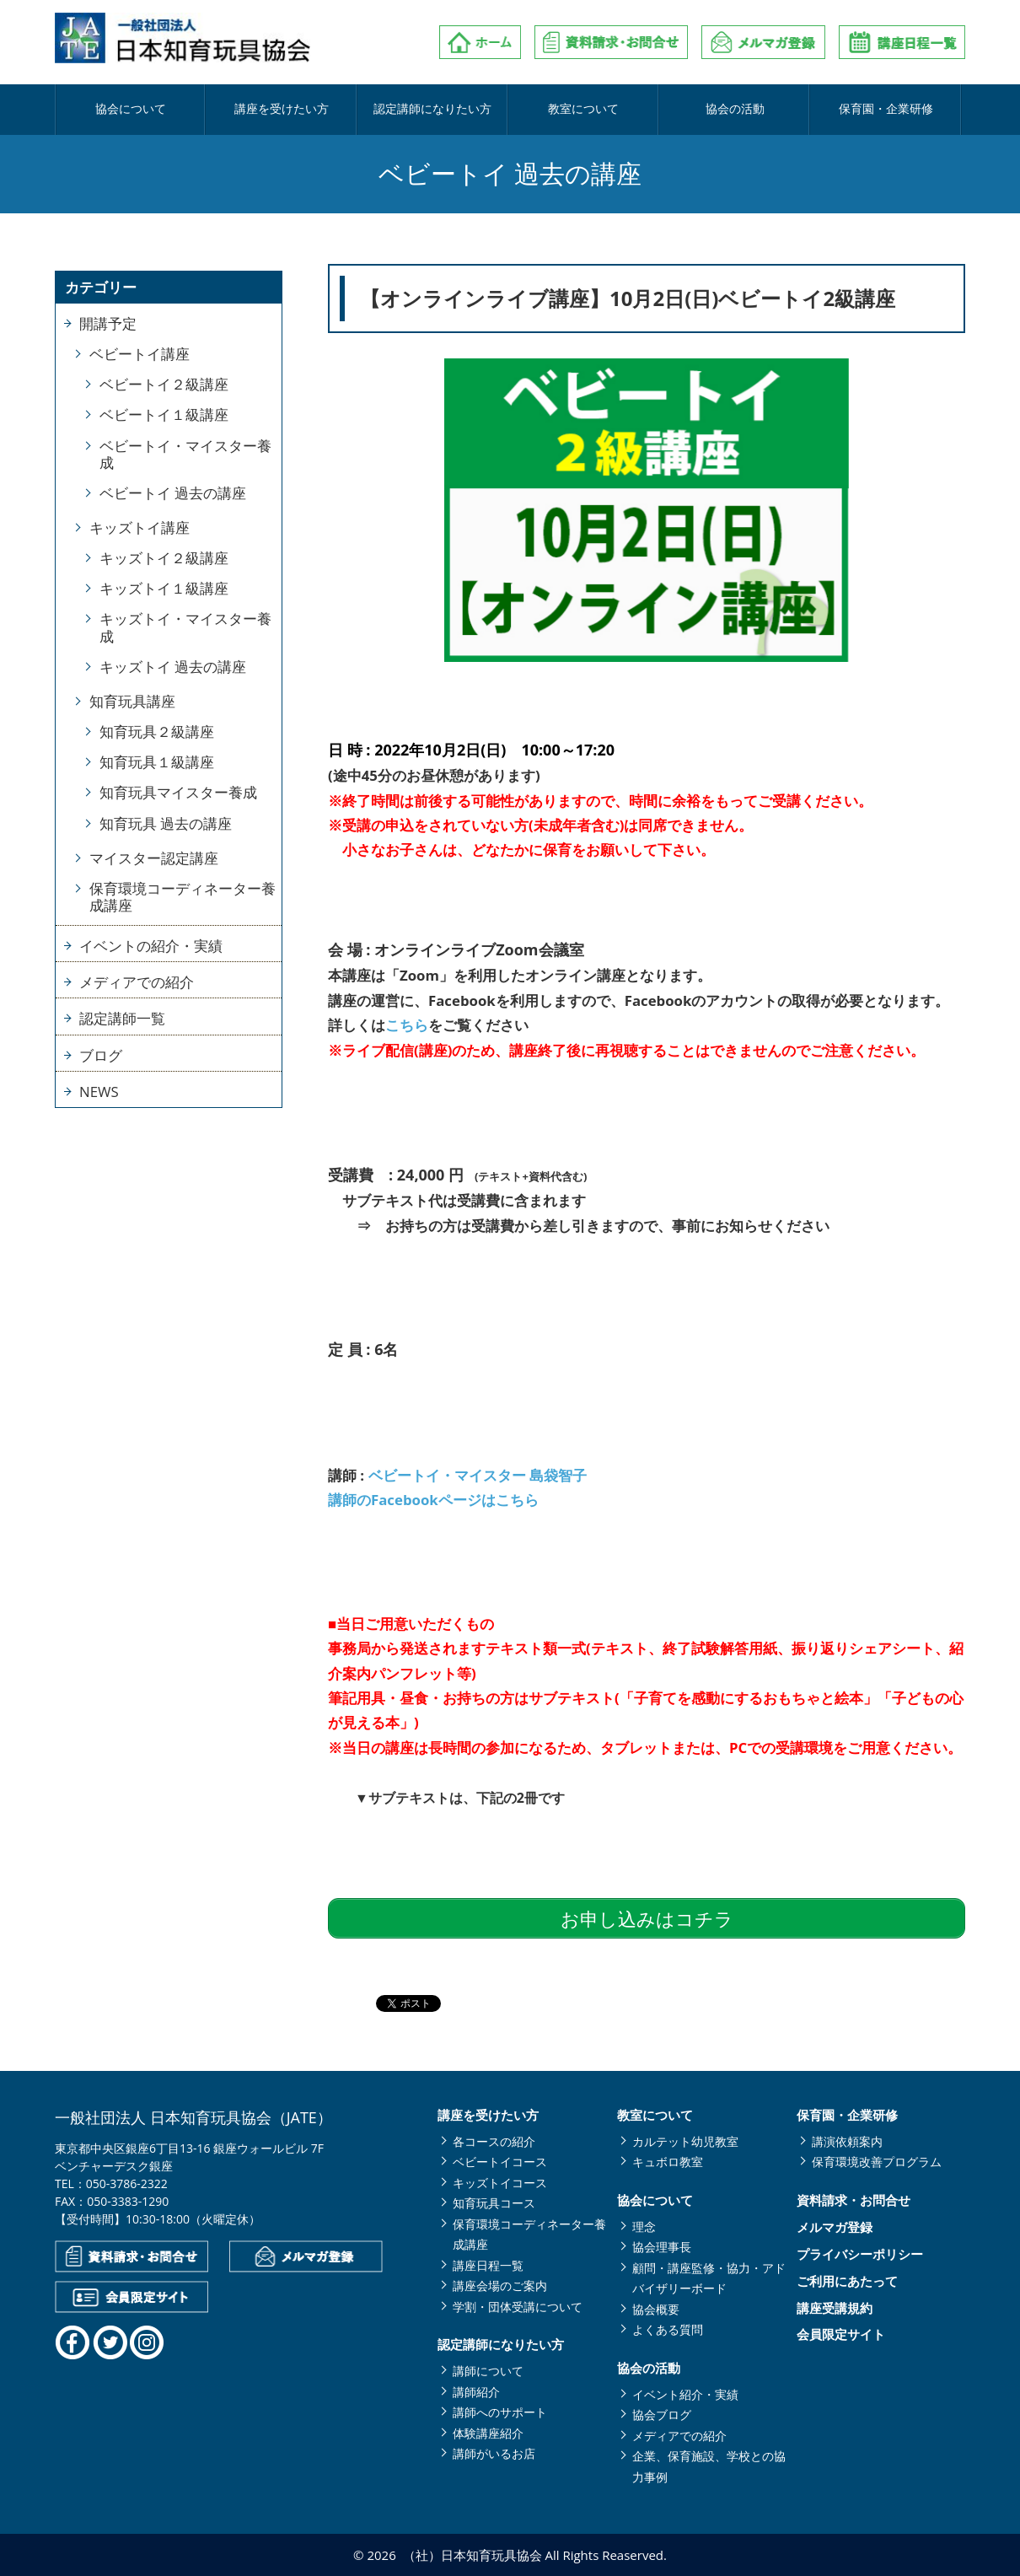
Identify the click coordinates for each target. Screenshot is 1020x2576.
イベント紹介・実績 (685, 2394)
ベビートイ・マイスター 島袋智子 (477, 1475)
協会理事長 (661, 2247)
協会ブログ (661, 2415)
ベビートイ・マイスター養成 (185, 454)
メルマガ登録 (834, 2227)
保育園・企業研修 (886, 110)
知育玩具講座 (132, 701)
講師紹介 (476, 2392)
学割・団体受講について (517, 2307)
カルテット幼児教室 (685, 2141)
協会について (131, 110)
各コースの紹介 (494, 2141)
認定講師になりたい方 (432, 110)
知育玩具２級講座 (156, 731)
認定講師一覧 (122, 1018)
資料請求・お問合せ (853, 2200)
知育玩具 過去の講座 (165, 823)
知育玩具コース (494, 2203)
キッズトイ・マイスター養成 (185, 627)
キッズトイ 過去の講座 (172, 666)
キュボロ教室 (667, 2162)
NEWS (99, 1091)
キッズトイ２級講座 (163, 557)
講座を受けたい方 (281, 110)
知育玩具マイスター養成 (178, 792)
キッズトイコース (500, 2183)
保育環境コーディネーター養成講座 (182, 897)
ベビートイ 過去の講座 (172, 493)
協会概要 (655, 2309)
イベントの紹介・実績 (151, 945)
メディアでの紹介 (136, 982)
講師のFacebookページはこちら (433, 1499)
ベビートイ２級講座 (163, 384)
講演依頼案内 (847, 2141)
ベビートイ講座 (139, 353)
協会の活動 (734, 110)
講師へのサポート (500, 2412)
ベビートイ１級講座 (163, 414)
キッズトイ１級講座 (163, 588)
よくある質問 (667, 2329)
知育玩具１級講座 (156, 762)
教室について (583, 110)
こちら (406, 1025)
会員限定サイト (841, 2334)
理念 (644, 2226)
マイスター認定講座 (153, 858)
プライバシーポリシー (860, 2254)
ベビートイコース (500, 2162)
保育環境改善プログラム (877, 2162)
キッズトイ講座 (139, 527)
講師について (488, 2371)
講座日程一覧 (488, 2265)
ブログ (100, 1055)
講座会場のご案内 (500, 2286)
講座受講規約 (834, 2308)
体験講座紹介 (488, 2433)
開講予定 (108, 323)
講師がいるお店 (494, 2453)
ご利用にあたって (847, 2281)
